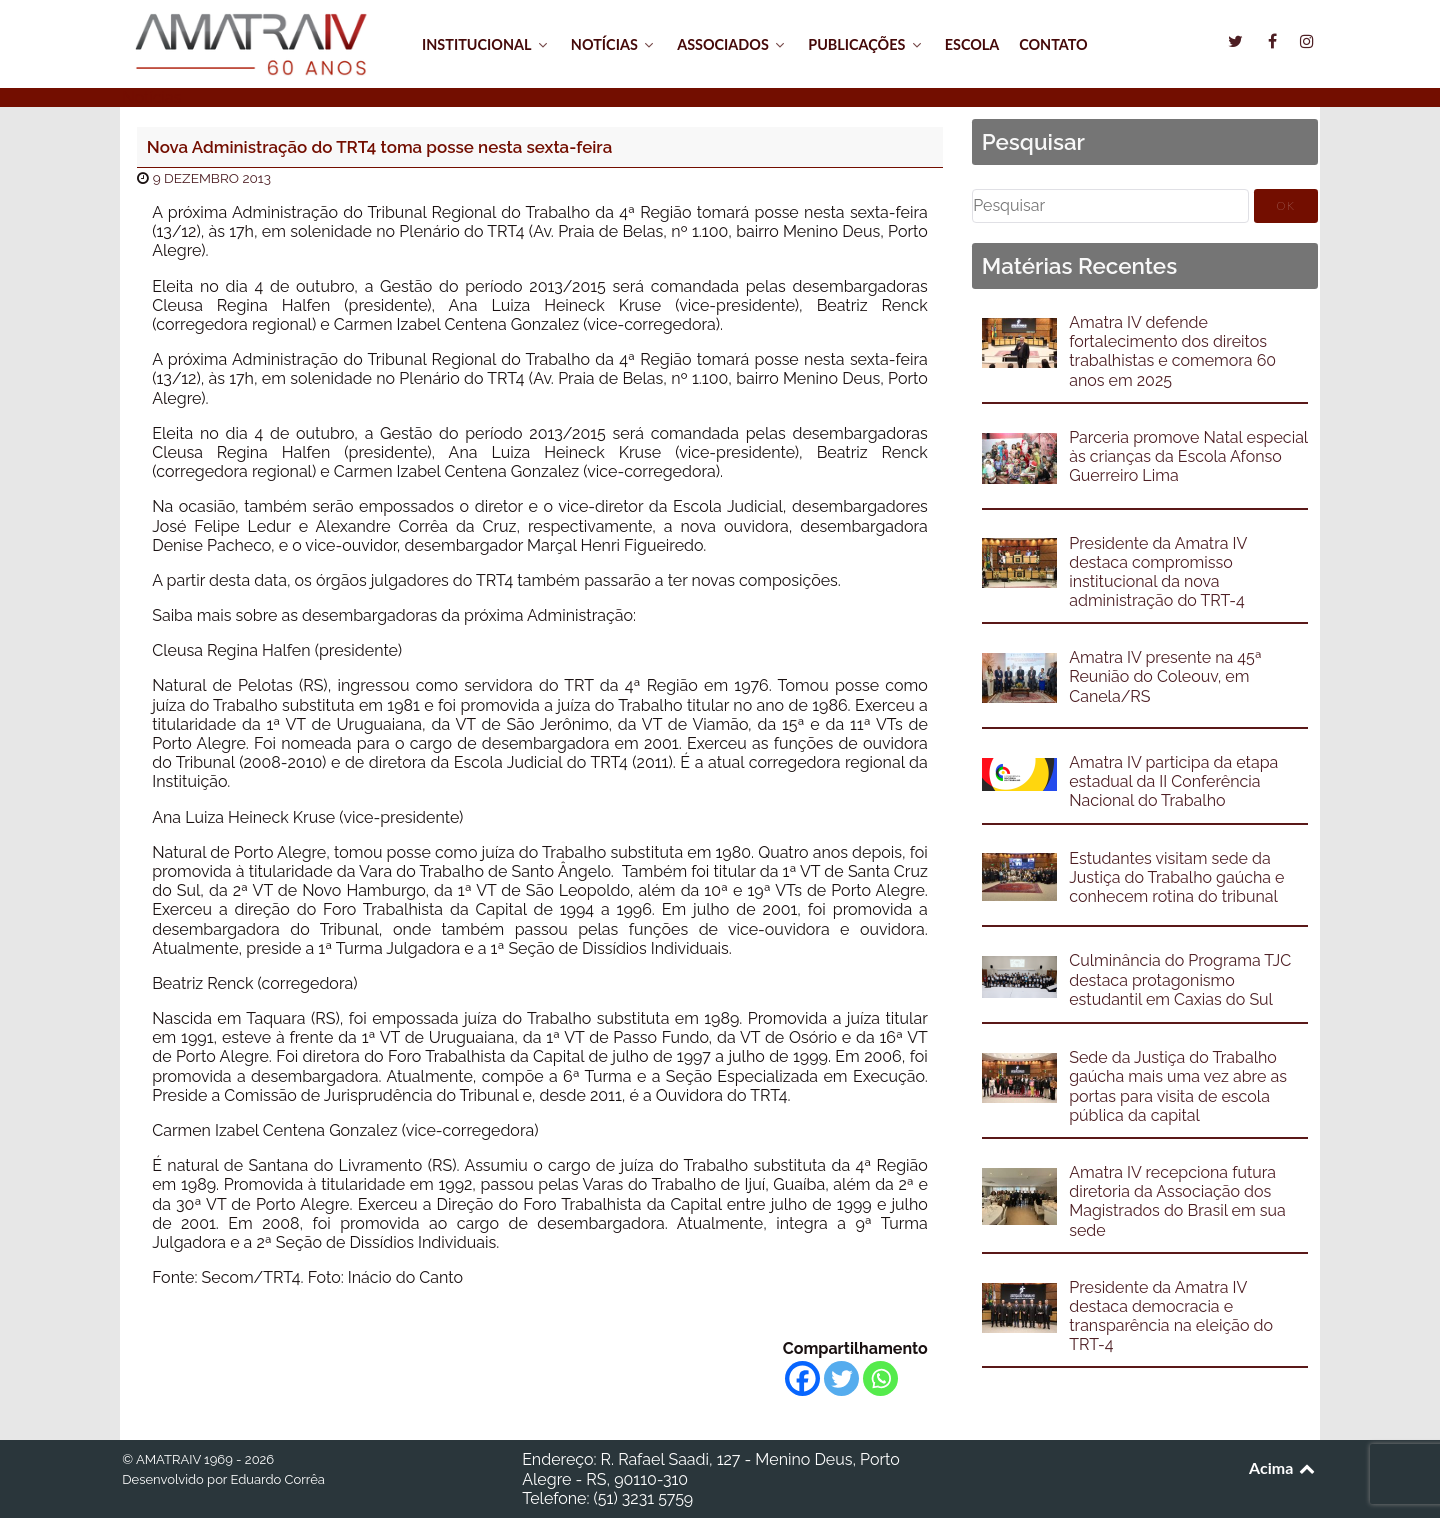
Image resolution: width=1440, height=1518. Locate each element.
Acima (1283, 1467)
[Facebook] (802, 1378)
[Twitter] (841, 1378)
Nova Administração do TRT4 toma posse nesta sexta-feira (379, 147)
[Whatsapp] (880, 1378)
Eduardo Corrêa (277, 1479)
